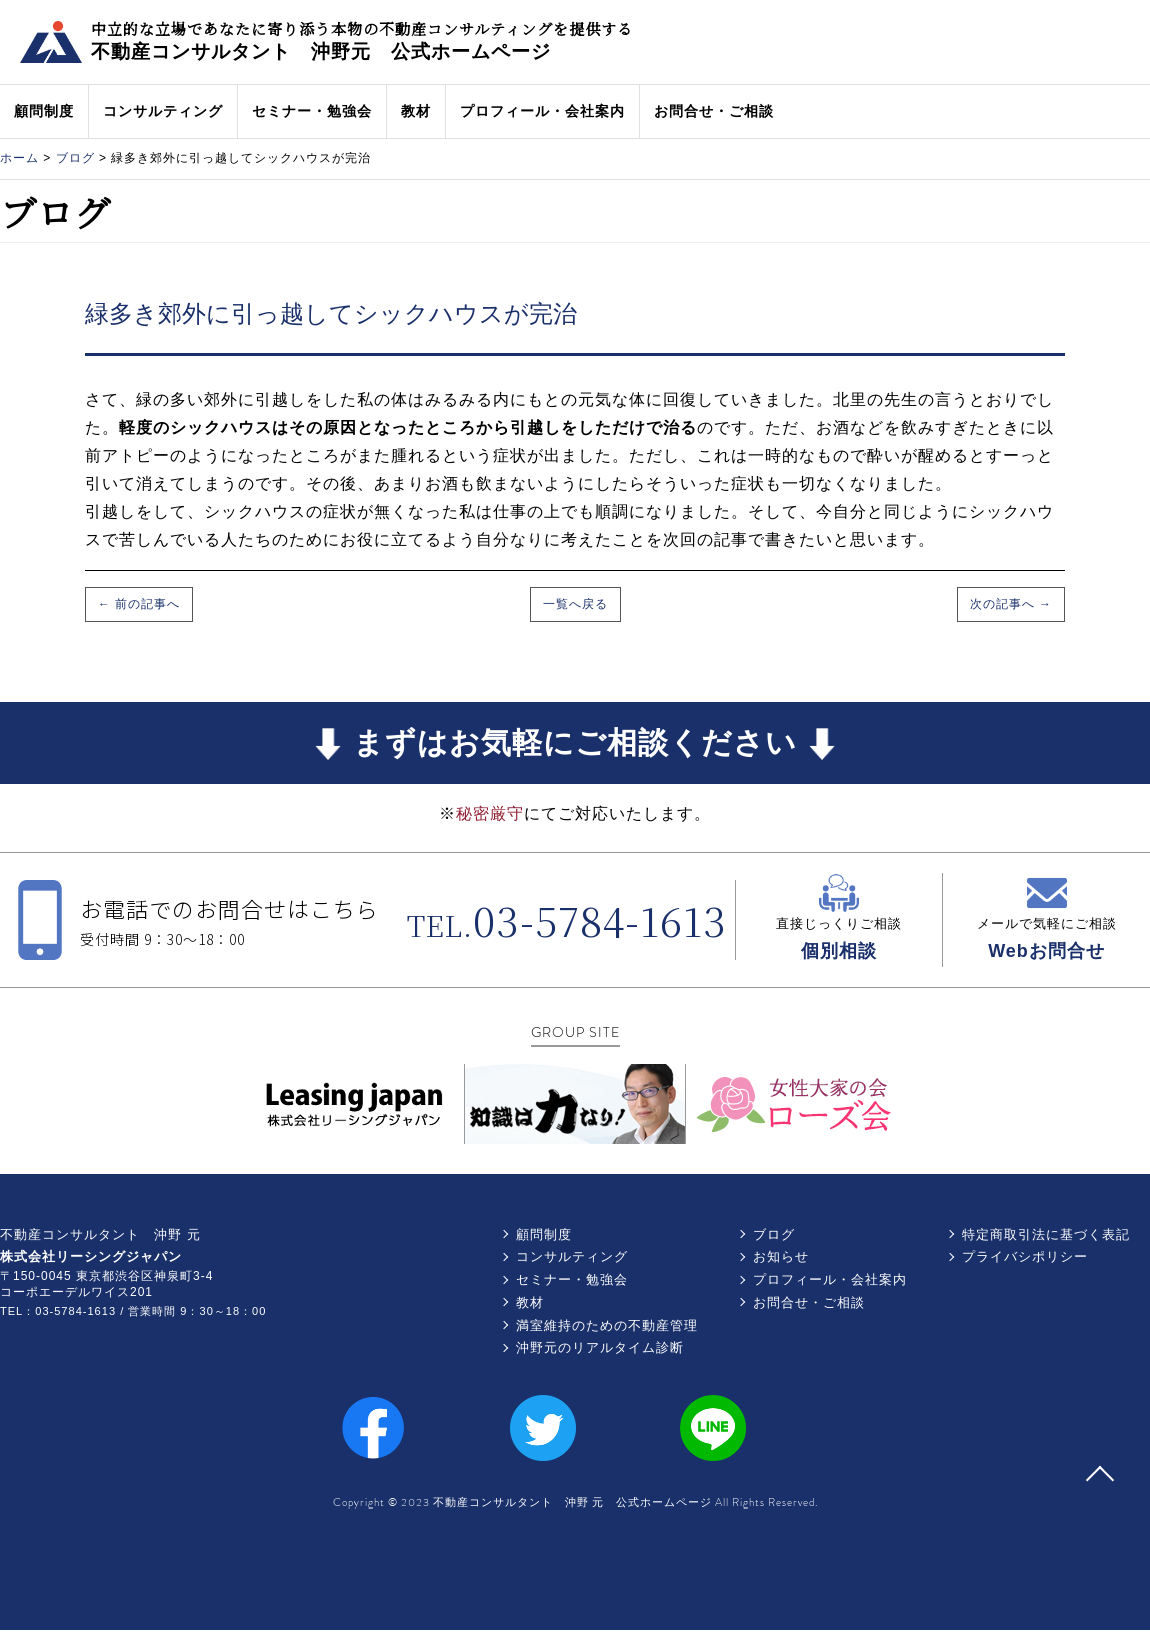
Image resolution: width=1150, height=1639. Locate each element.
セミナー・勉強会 (312, 111)
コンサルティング (163, 111)
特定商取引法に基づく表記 (1046, 1234)
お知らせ (781, 1256)
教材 (416, 111)
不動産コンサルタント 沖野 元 (100, 1234)
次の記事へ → (1011, 604)
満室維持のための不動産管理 (607, 1325)
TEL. (567, 925)
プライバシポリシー (1025, 1256)
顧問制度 (44, 111)
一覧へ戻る (575, 604)
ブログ (75, 158)
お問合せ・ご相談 (714, 111)
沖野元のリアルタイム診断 (600, 1347)
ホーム (19, 158)
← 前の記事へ (139, 604)
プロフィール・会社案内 (542, 111)
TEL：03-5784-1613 (58, 1311)
